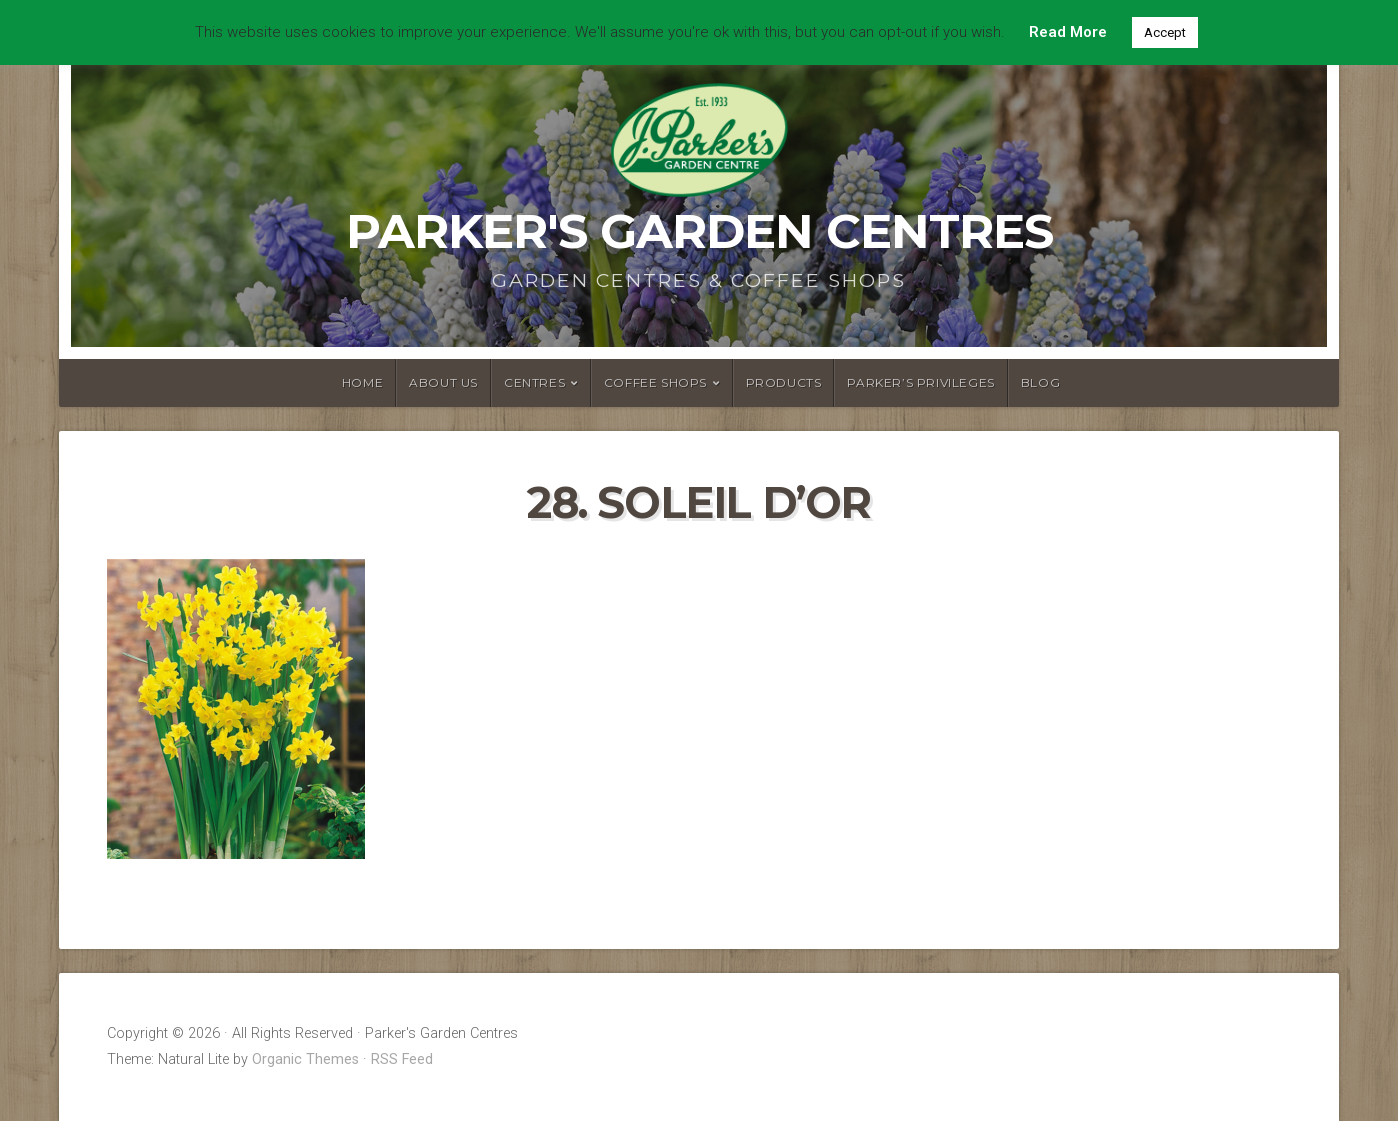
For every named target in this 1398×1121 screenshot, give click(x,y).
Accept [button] (1165, 32)
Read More (1068, 32)
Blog (1040, 382)
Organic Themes (305, 1059)
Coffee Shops (655, 382)
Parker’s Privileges (920, 382)
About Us (443, 382)
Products (784, 382)
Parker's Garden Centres (699, 231)
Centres (534, 382)
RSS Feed (402, 1059)
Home (362, 382)
